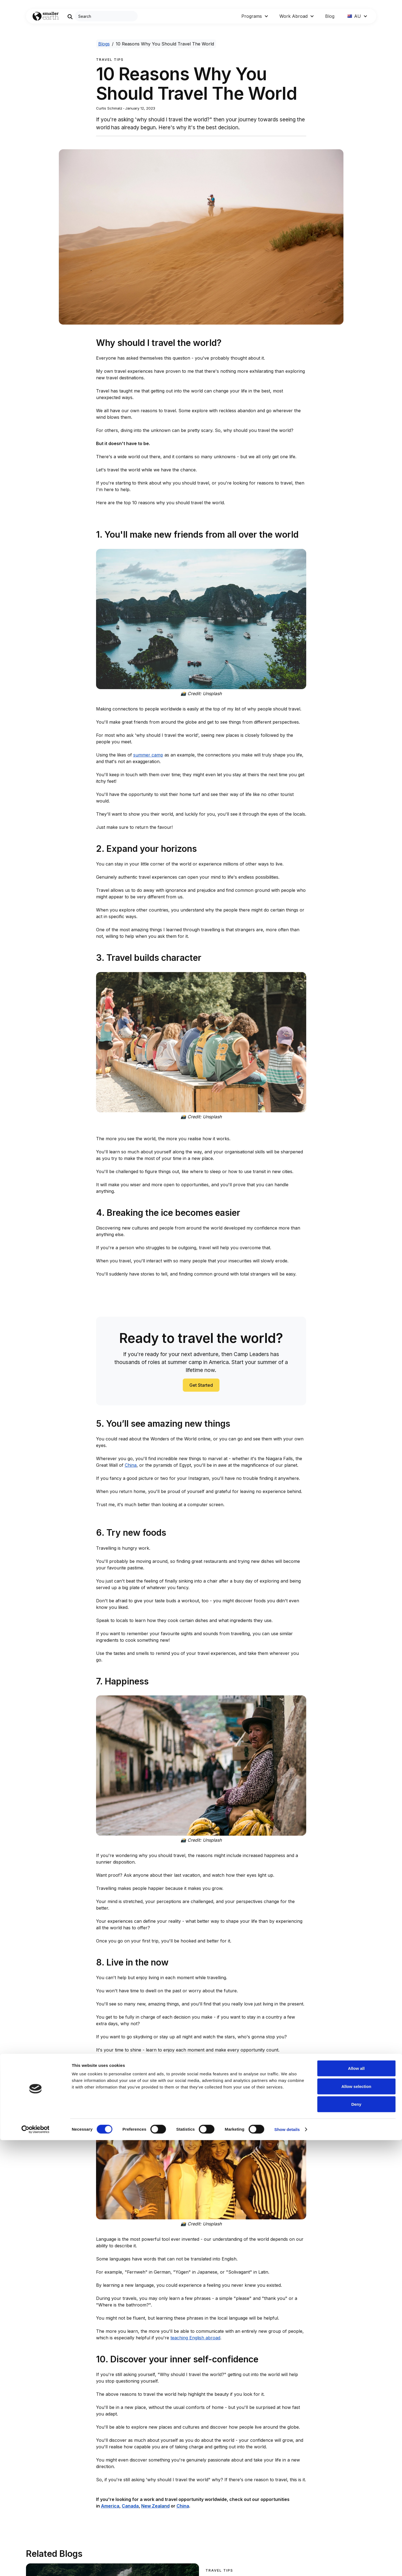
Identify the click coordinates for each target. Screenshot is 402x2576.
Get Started (201, 1385)
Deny (356, 2540)
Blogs (104, 44)
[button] (254, 16)
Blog (329, 16)
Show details (287, 2565)
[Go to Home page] (46, 16)
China (131, 1465)
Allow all (356, 2504)
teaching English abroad (195, 2337)
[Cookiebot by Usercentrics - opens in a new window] (35, 2565)
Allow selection (356, 2522)
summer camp (148, 755)
